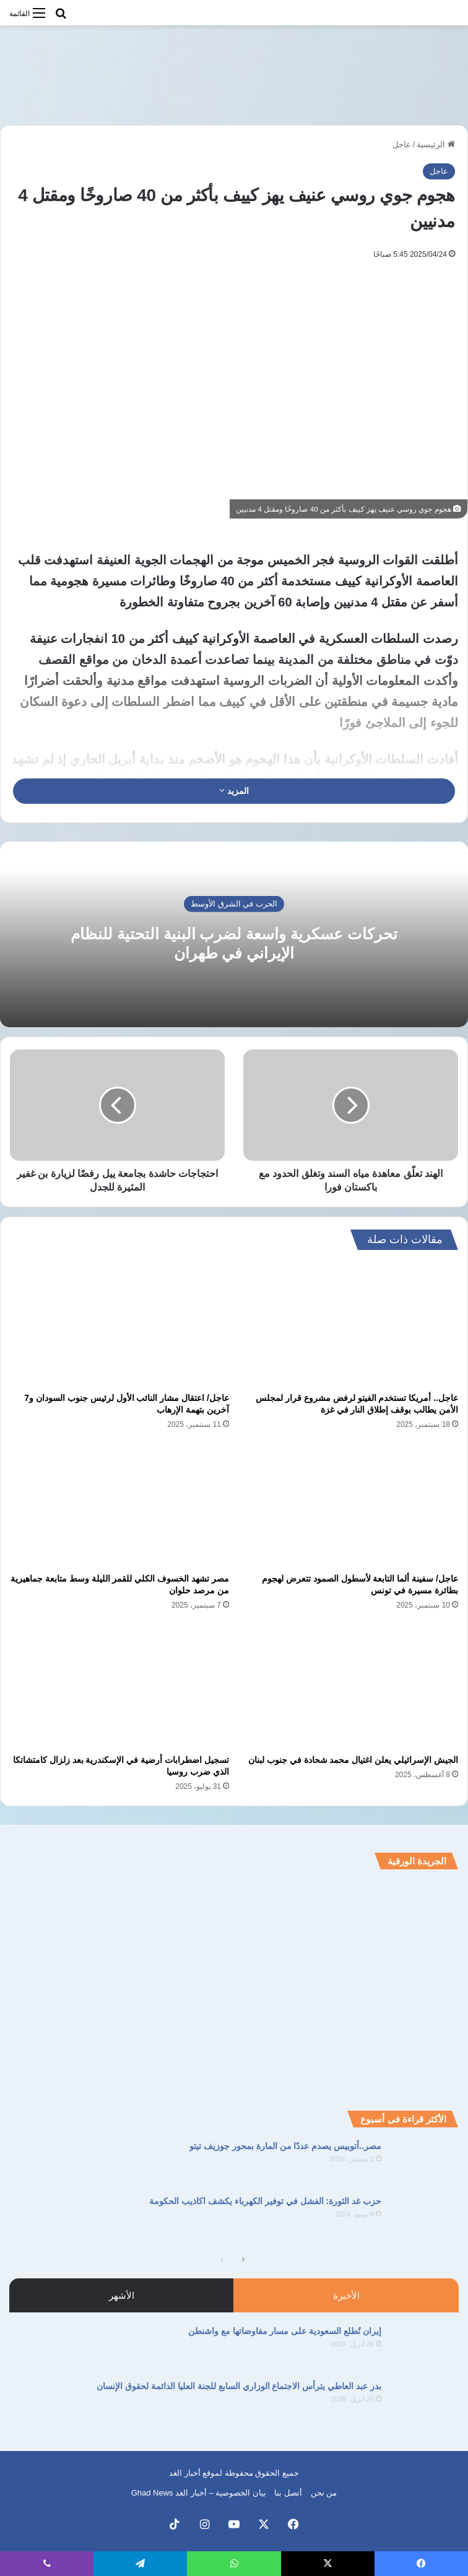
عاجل (401, 144)
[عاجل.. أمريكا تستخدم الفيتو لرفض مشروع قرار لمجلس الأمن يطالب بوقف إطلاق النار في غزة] (348, 1324)
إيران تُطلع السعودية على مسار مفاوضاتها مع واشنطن (284, 2331)
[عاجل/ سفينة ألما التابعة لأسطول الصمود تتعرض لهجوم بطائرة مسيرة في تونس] (348, 1505)
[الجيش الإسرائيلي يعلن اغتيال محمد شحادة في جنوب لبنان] (348, 1686)
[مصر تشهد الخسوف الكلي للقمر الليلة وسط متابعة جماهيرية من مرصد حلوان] (119, 1505)
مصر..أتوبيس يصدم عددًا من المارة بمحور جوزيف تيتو (285, 2146)
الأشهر (121, 2295)
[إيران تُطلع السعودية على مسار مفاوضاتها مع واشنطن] (425, 2348)
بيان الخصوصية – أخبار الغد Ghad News (198, 2492)
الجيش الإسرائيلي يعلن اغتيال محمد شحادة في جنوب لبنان (353, 1760)
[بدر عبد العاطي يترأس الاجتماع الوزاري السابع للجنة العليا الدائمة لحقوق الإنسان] (425, 2403)
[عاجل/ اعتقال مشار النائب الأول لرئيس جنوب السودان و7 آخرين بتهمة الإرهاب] (119, 1324)
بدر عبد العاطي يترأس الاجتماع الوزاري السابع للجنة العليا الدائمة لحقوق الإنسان (239, 2386)
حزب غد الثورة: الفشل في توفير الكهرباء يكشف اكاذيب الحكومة (265, 2201)
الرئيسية (436, 144)
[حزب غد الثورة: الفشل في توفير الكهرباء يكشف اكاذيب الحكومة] (425, 2218)
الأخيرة (346, 2295)
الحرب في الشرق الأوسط (234, 903)
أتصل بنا (288, 2492)
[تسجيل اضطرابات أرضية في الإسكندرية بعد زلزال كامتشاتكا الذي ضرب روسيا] (119, 1686)
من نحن (324, 2492)
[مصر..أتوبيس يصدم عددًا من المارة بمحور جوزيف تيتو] (425, 2163)
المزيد (234, 791)
